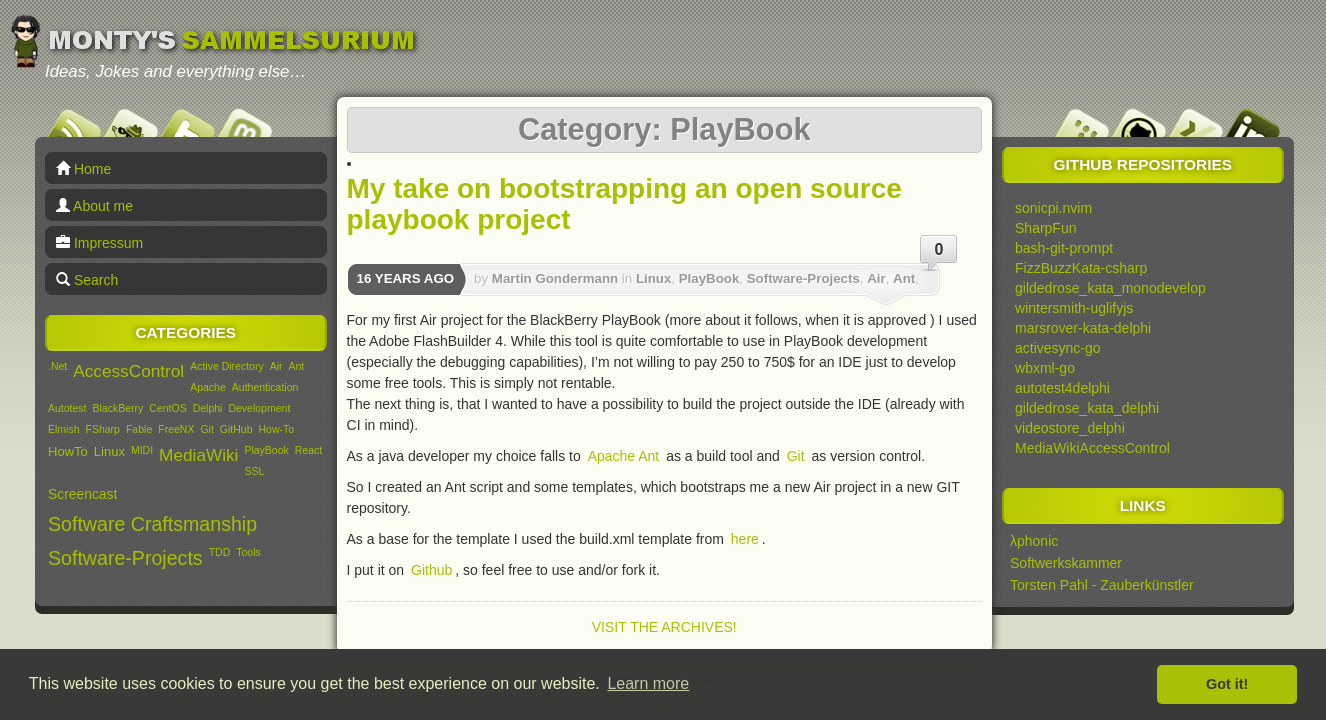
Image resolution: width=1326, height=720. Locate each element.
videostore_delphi (1070, 428)
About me (94, 206)
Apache (208, 387)
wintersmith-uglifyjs (1074, 308)
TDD (220, 552)
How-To (277, 429)
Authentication (265, 387)
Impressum (99, 243)
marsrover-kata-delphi (1083, 328)
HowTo (68, 451)
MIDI (142, 450)
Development (259, 408)
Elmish (64, 429)
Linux (109, 451)
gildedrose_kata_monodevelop (1110, 288)
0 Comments (939, 257)
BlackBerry (118, 408)
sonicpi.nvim (1053, 208)
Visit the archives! (664, 627)
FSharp (103, 429)
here (745, 539)
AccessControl (128, 371)
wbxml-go (1045, 368)
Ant (297, 366)
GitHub (236, 429)
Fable (139, 429)
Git (206, 429)
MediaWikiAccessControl (1092, 448)
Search (87, 280)
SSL (254, 471)
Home (83, 169)
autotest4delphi (1062, 388)
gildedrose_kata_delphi (1087, 408)
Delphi (208, 408)
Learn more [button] (648, 683)
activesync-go (1058, 348)
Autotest (67, 408)
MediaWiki (198, 455)
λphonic (1034, 541)
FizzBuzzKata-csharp (1081, 268)
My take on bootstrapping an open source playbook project (624, 204)
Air (276, 366)
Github (431, 570)
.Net (57, 366)
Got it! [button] (1227, 684)
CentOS (167, 408)
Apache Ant (624, 456)
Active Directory (227, 366)
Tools (248, 552)
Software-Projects (125, 558)
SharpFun (1045, 228)
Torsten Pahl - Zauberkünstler (1102, 585)
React (308, 450)
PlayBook (266, 450)
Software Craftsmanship (152, 524)
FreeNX (176, 429)
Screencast (82, 494)
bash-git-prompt (1064, 248)
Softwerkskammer (1066, 563)
